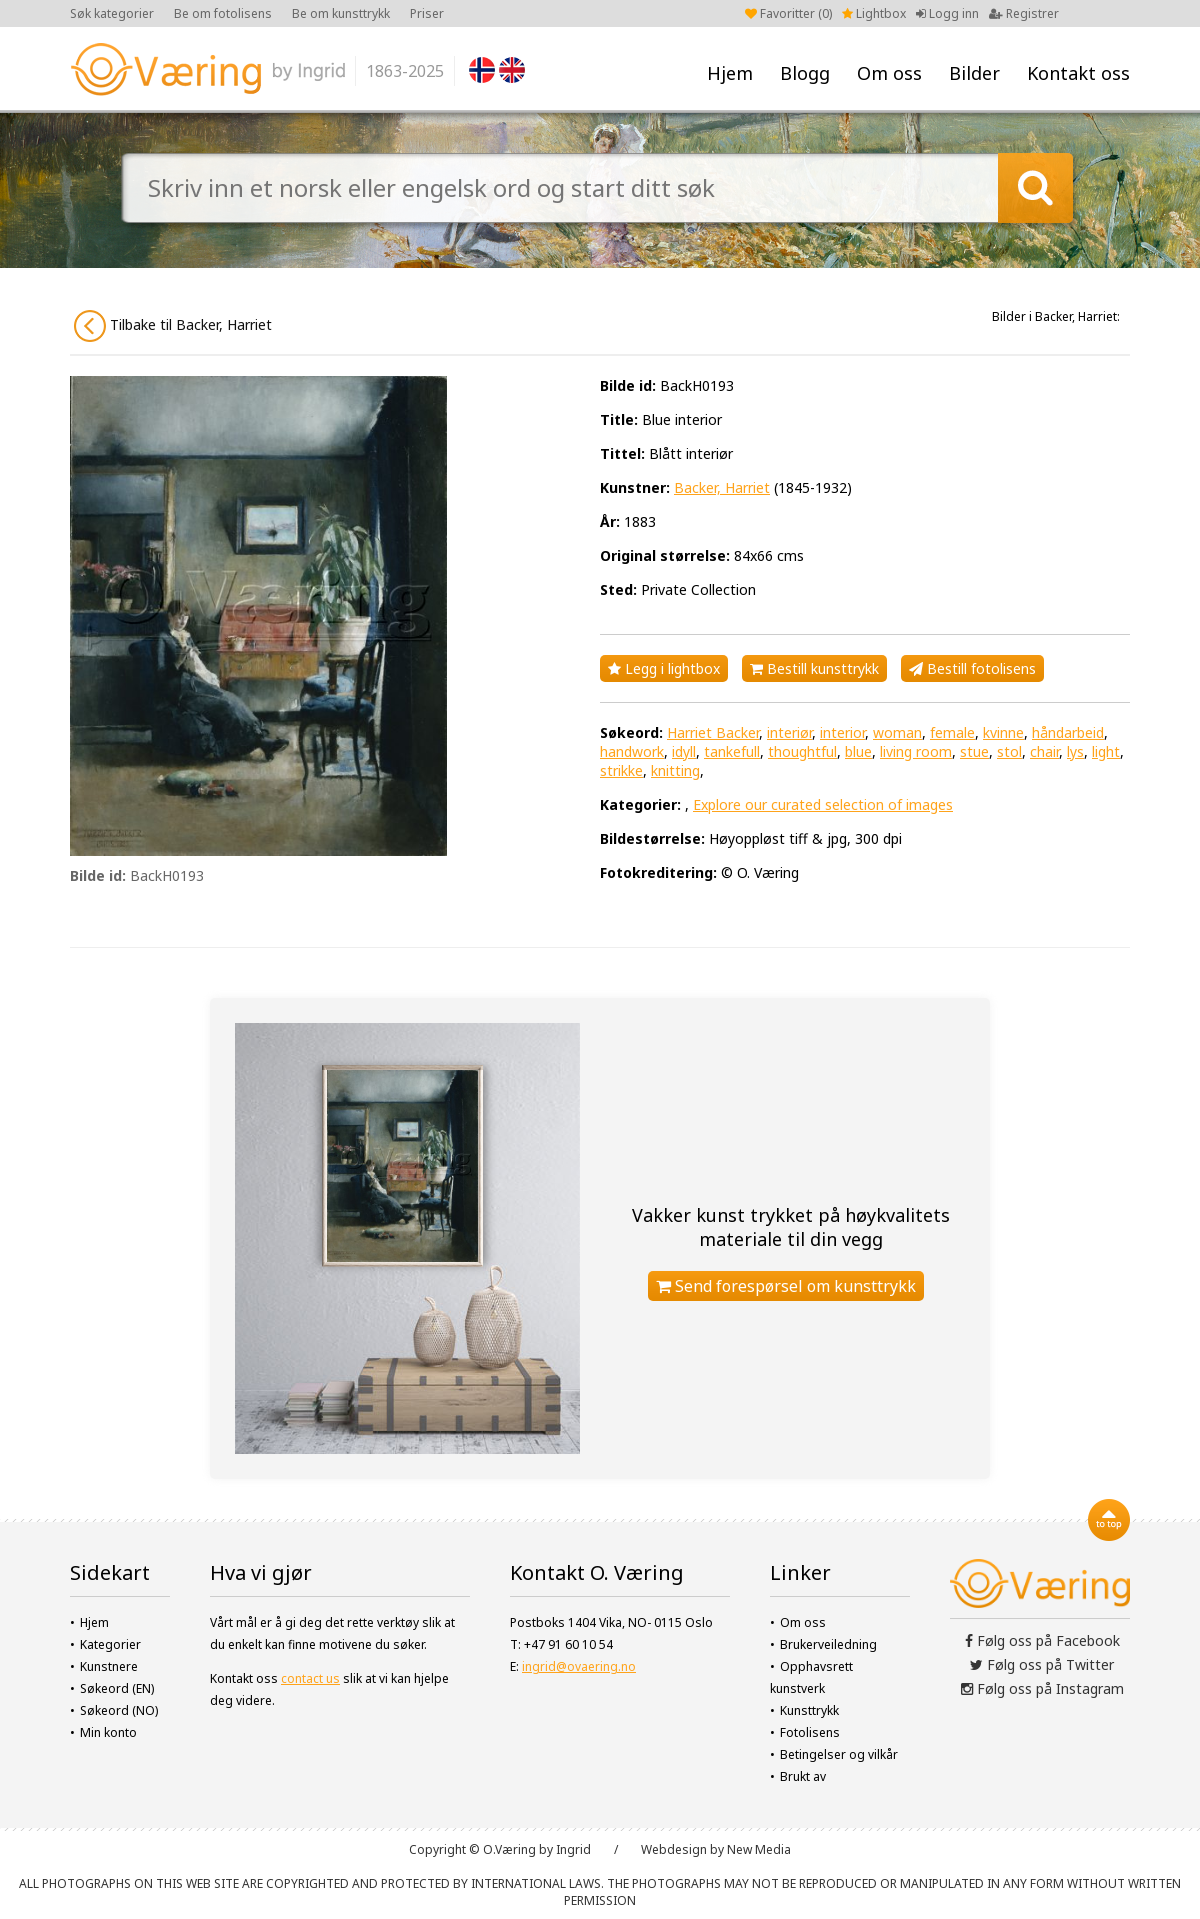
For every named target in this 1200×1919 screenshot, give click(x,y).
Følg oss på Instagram (1042, 1688)
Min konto (108, 1732)
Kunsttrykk (809, 1710)
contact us (310, 1678)
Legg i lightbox (664, 668)
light (1106, 751)
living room (916, 751)
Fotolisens (810, 1732)
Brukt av (803, 1776)
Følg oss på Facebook (1042, 1640)
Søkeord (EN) (117, 1688)
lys (1075, 751)
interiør (789, 732)
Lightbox (874, 13)
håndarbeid (1068, 732)
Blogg (805, 73)
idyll (684, 751)
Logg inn (947, 13)
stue (974, 751)
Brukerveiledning (828, 1644)
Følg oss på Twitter (1042, 1664)
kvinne (1003, 732)
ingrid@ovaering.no (579, 1666)
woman (897, 732)
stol (1009, 751)
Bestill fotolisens (972, 668)
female (952, 732)
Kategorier (110, 1644)
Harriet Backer (713, 732)
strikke (621, 770)
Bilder (974, 73)
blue (858, 751)
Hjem (730, 73)
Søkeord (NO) (119, 1710)
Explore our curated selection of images (823, 804)
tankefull (732, 751)
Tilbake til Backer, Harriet (173, 326)
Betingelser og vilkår (839, 1754)
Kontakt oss (1078, 73)
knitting (675, 770)
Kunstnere (109, 1666)
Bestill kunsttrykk (814, 668)
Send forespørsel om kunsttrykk (786, 1286)
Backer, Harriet (722, 487)
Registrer (1024, 13)
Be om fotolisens (223, 13)
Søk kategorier (112, 13)
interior (842, 732)
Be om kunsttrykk (341, 13)
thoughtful (802, 751)
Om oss (889, 73)
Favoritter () (788, 13)
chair (1044, 751)
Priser (427, 13)
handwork (632, 751)
